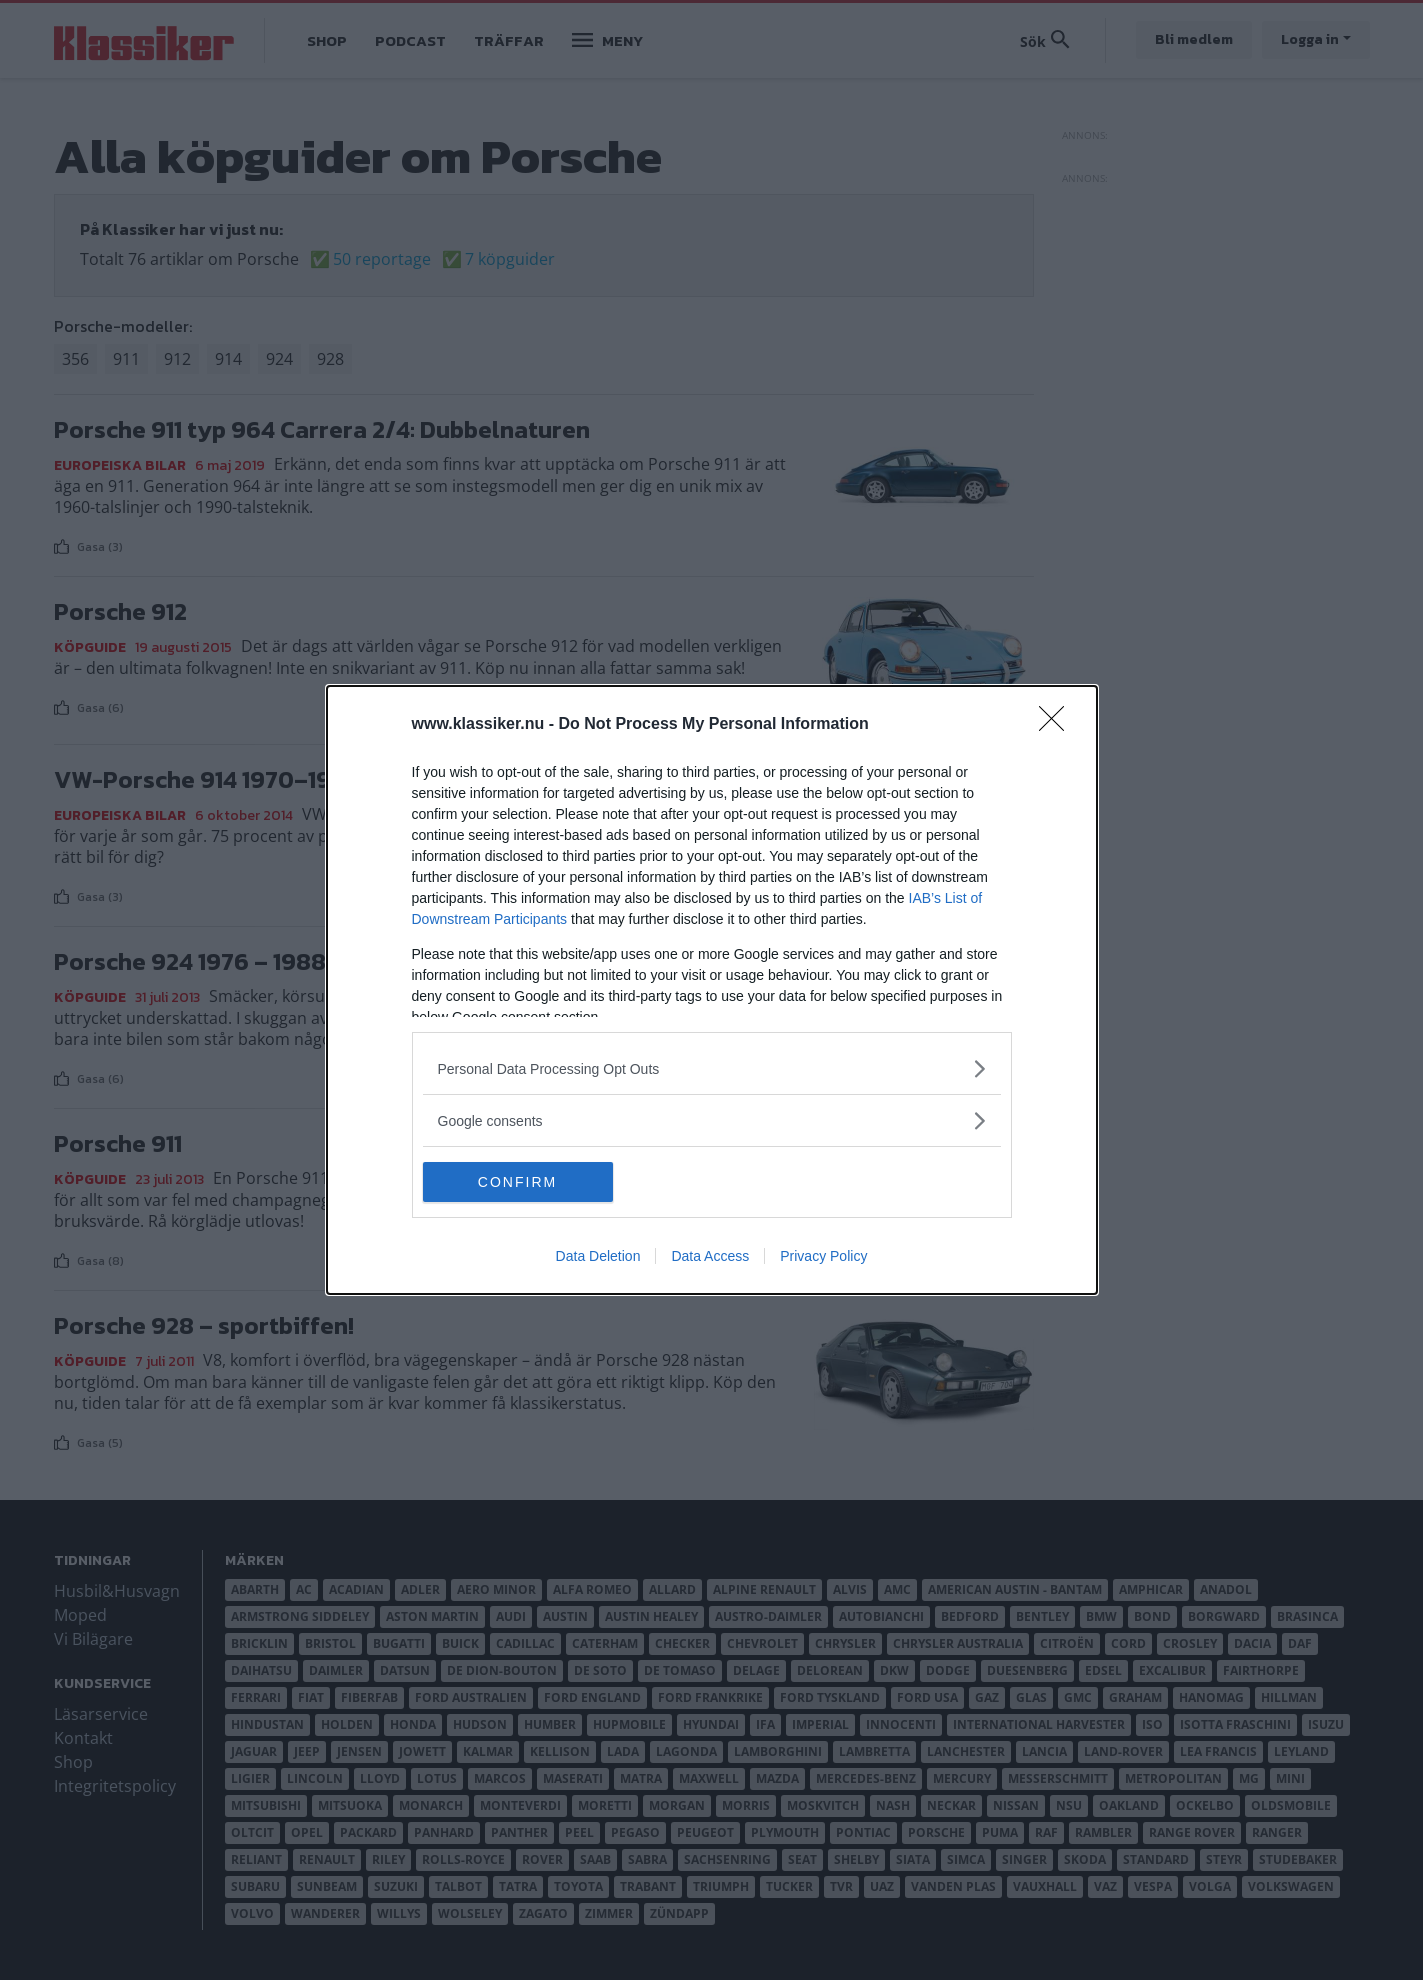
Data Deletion (598, 1256)
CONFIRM (517, 1182)
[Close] (1058, 725)
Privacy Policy (823, 1256)
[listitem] (712, 1068)
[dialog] (712, 990)
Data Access (710, 1256)
